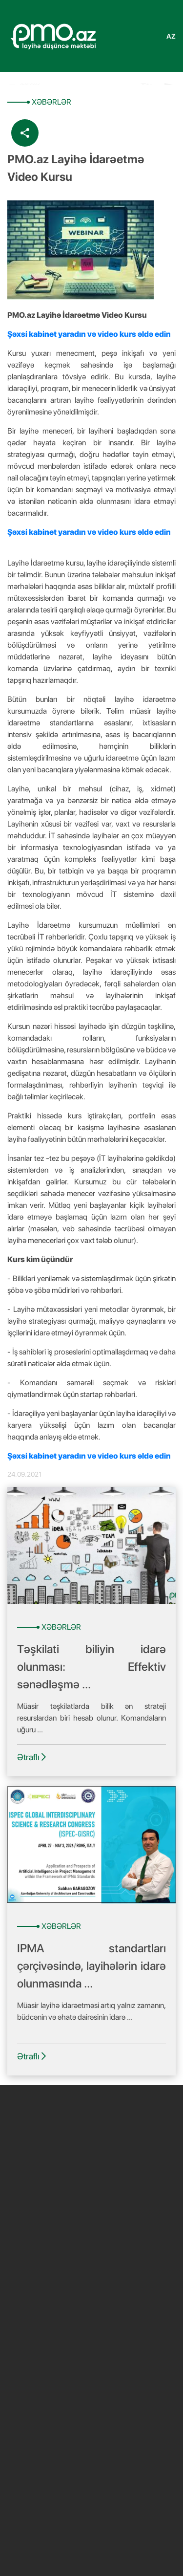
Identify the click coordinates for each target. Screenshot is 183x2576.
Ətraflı (31, 1757)
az (171, 36)
